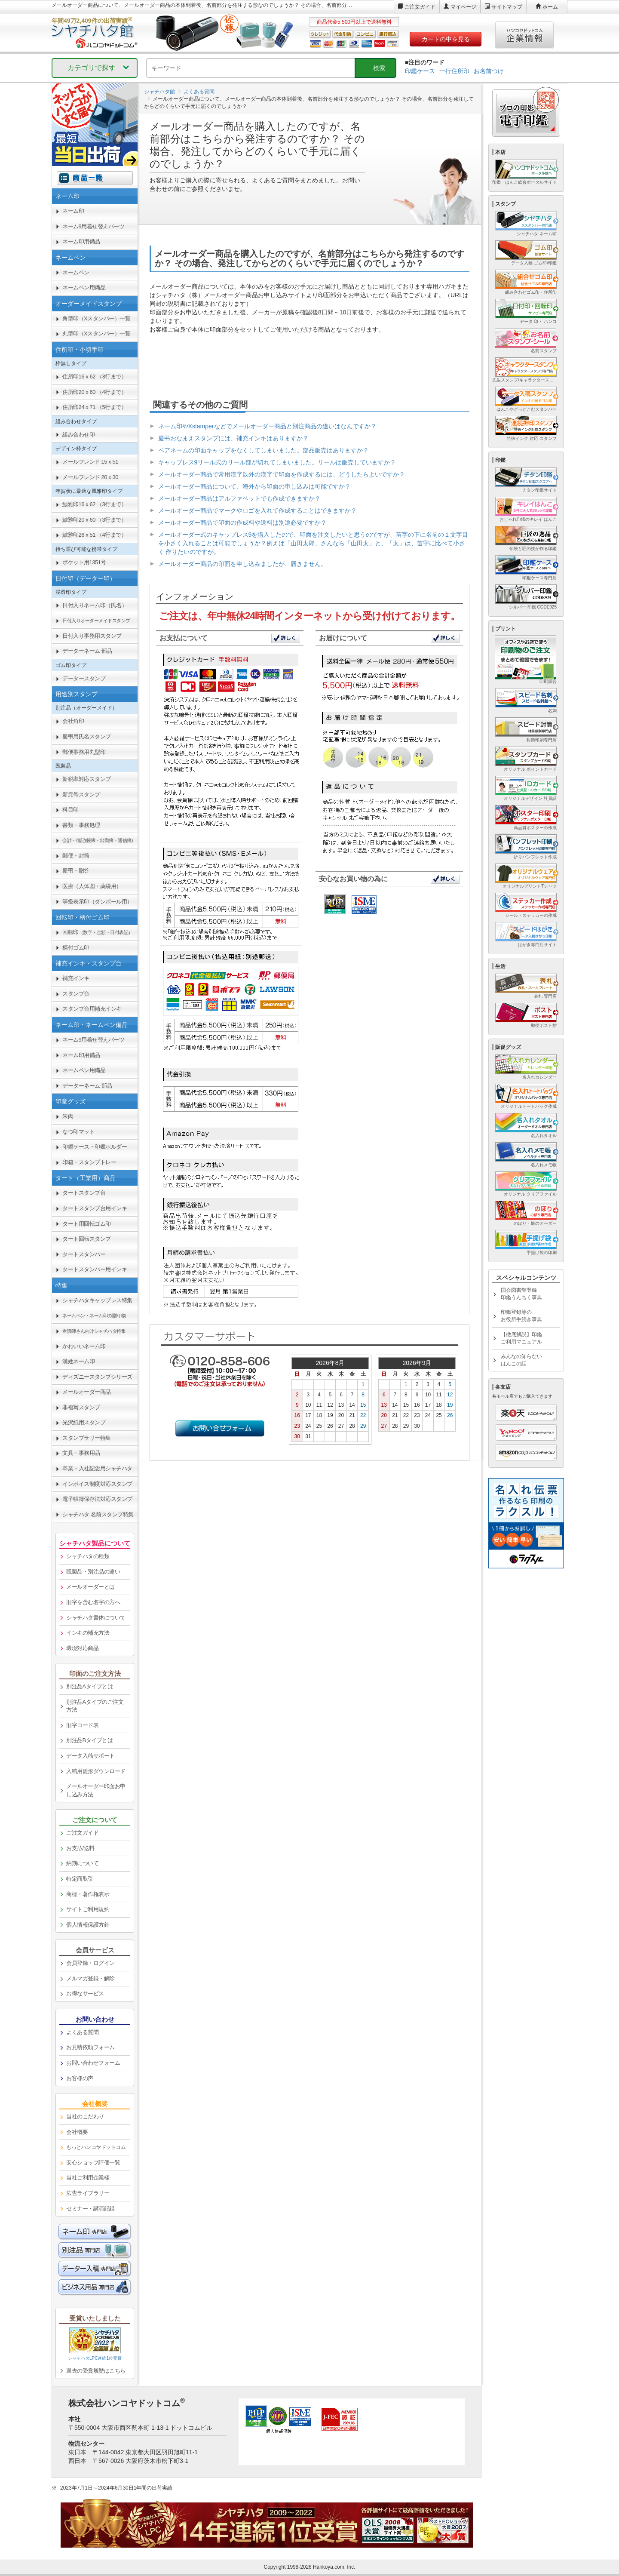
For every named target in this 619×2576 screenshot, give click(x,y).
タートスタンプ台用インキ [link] (94, 1208)
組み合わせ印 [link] (78, 434)
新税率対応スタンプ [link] (86, 779)
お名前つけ (489, 71)
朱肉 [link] (67, 1116)
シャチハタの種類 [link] (87, 1556)
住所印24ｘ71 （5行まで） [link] (94, 407)
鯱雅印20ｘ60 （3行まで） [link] (94, 519)
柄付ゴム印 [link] (75, 947)
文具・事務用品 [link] (81, 1453)
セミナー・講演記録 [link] (90, 2208)
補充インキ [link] (75, 978)
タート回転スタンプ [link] (86, 1239)
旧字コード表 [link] (82, 1725)
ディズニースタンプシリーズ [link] (97, 1377)
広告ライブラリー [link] (87, 2193)
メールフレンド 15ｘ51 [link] (90, 461)
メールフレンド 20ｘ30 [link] (90, 477)
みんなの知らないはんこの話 (521, 1360)
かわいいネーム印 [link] (83, 1346)
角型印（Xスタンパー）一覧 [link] (96, 318)
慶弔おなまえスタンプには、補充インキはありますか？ (233, 438)
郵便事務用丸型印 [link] (83, 752)
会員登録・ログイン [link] (90, 1963)
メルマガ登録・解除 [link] (90, 1978)
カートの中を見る (446, 39)
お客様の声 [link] (79, 2078)
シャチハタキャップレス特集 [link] (97, 1300)
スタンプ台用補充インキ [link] (92, 1008)
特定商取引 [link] (79, 1878)
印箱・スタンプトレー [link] (89, 1162)
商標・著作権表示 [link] (87, 1894)
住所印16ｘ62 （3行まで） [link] (94, 376)
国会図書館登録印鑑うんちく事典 (521, 1293)
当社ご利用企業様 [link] (87, 2177)
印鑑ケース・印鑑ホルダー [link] (94, 1147)
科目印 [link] (70, 809)
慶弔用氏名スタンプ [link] (86, 736)
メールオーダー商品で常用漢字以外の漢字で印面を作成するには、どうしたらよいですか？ (281, 474)
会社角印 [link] (73, 721)
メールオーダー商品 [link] (86, 1392)
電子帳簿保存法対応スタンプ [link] (97, 1499)
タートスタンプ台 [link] (83, 1193)
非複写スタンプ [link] (81, 1407)
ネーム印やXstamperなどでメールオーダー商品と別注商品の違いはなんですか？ (267, 426)
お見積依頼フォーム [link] (90, 2047)
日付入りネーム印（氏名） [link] (94, 605)
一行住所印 (454, 71)
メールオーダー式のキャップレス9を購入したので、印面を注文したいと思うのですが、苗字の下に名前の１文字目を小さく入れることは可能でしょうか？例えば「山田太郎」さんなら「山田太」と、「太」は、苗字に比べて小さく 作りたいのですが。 (313, 543)
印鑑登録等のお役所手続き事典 (521, 1315)
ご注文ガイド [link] (82, 1832)
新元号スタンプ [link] (81, 794)
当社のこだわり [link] (85, 2116)
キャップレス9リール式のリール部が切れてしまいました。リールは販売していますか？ (277, 462)
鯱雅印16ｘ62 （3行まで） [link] (94, 504)
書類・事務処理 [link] (81, 825)
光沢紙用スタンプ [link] (83, 1422)
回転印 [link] (97, 932)
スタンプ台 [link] (75, 993)
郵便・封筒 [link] (75, 855)
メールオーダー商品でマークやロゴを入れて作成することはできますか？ (257, 510)
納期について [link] (82, 1863)
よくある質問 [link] (82, 2032)
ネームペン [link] (75, 272)
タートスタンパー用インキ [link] (94, 1269)
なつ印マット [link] (78, 1131)
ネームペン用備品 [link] (83, 287)
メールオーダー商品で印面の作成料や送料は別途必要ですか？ (242, 522)
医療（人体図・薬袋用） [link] (92, 886)
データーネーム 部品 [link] (87, 651)
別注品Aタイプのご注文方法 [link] (94, 1706)
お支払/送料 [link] (80, 1848)
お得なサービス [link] (85, 1993)
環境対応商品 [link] (82, 1648)
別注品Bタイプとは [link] (89, 1740)
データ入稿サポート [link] (90, 1755)
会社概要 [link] (77, 2132)
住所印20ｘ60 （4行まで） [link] (94, 392)
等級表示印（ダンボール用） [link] (97, 901)
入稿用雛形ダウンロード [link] (96, 1771)
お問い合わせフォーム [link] (93, 2063)
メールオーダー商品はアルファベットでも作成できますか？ (239, 498)
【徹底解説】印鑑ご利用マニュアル (521, 1338)
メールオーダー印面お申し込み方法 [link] (96, 1790)
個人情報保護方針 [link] (87, 1924)
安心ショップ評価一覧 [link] (93, 2162)
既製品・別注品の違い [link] (93, 1571)
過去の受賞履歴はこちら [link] (96, 2370)
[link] (95, 621)
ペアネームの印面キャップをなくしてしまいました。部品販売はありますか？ (263, 450)
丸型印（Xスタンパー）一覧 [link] (96, 333)
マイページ (463, 7)
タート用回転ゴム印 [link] (86, 1223)
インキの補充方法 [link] (87, 1632)
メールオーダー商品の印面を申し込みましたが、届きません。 (242, 563)
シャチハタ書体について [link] (96, 1617)
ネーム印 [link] (73, 211)
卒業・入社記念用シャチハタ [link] (97, 1468)
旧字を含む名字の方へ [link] (93, 1602)
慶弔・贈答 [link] (75, 870)
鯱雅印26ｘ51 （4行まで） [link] (94, 535)
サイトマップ (506, 7)
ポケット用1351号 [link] (84, 562)
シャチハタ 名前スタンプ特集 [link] (98, 1514)
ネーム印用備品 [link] (81, 241)
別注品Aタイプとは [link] (89, 1686)
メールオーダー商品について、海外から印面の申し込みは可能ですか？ (254, 486)
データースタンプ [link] (83, 678)
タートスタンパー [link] (83, 1254)
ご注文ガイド (419, 7)
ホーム (550, 7)
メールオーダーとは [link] (90, 1586)
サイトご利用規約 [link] (87, 1909)
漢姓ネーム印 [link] (78, 1361)
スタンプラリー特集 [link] (86, 1438)
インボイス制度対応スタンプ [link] (97, 1484)
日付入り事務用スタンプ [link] (92, 636)
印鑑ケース (420, 71)
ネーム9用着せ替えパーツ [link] (93, 226)
